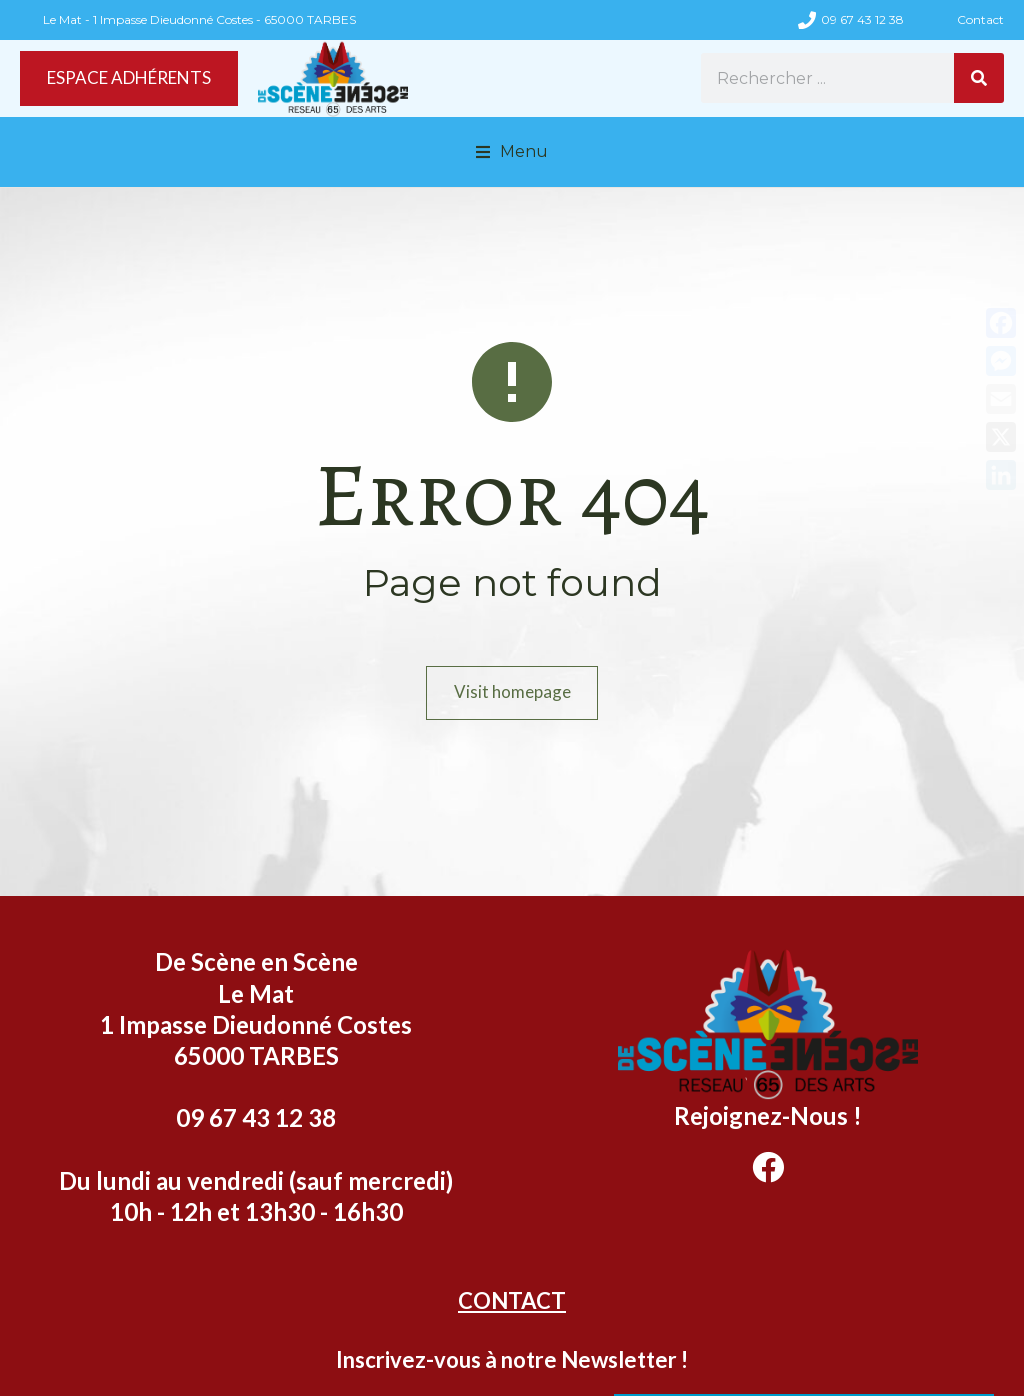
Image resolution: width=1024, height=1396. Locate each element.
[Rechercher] (979, 78)
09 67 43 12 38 (862, 19)
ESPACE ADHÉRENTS (138, 78)
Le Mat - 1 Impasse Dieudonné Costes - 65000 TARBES (199, 19)
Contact (980, 19)
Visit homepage (512, 693)
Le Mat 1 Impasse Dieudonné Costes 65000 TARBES (256, 1024)
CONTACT (512, 1300)
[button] (512, 152)
